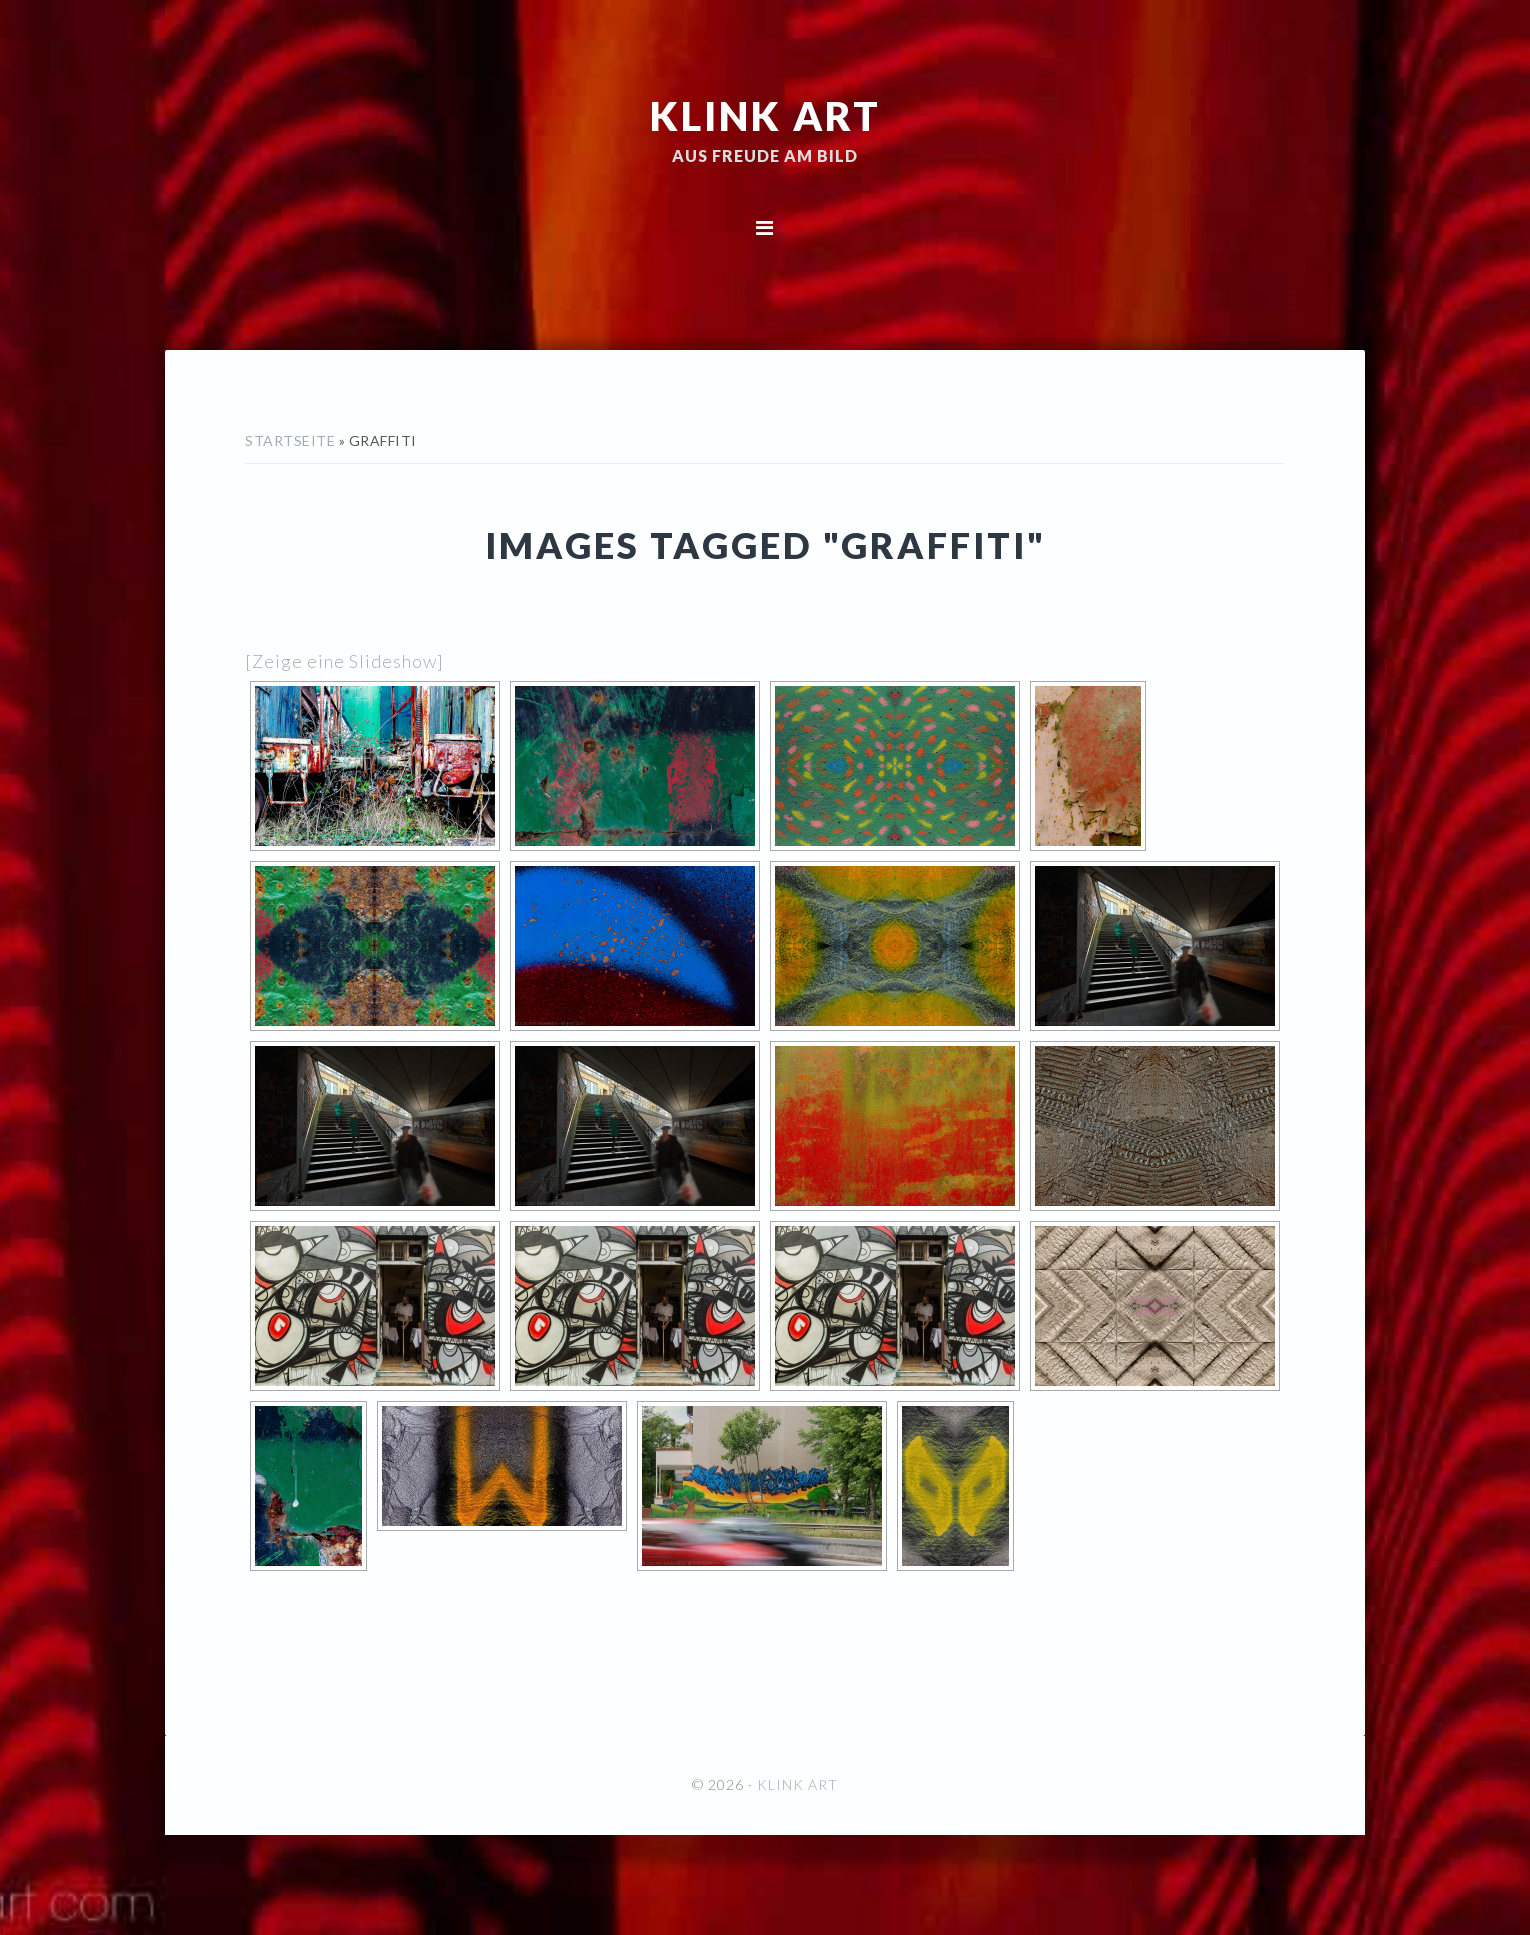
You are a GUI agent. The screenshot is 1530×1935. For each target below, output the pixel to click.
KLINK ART (765, 115)
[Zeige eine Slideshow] (344, 661)
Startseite (290, 440)
